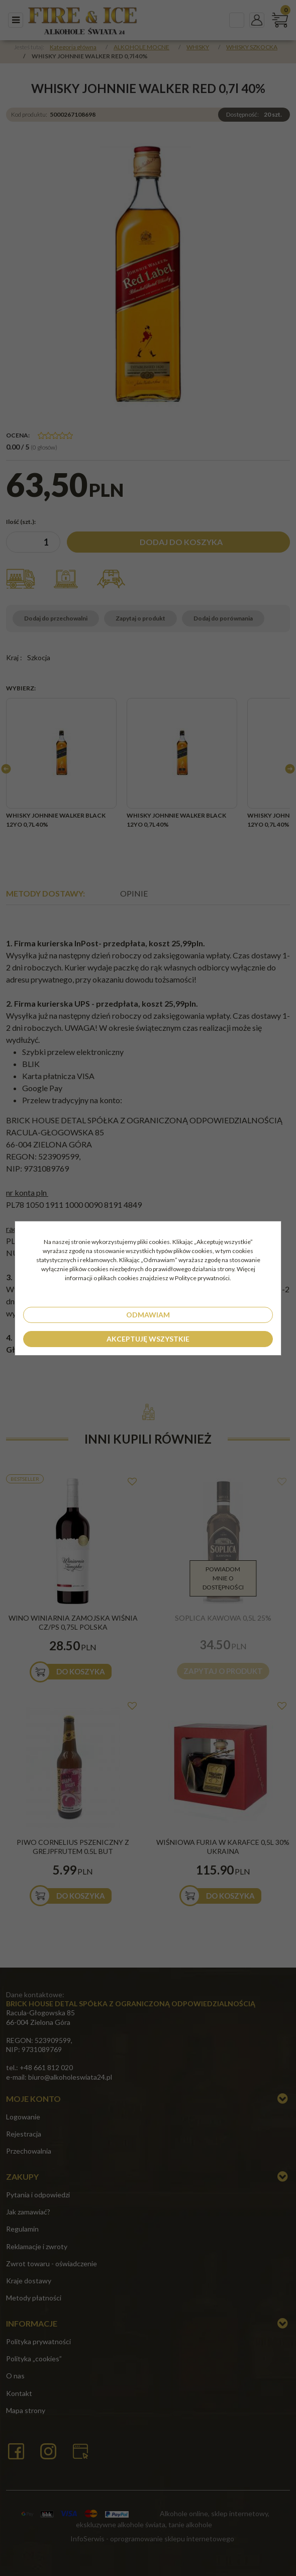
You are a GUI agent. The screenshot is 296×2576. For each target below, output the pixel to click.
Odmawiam (148, 1314)
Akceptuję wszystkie (148, 1339)
